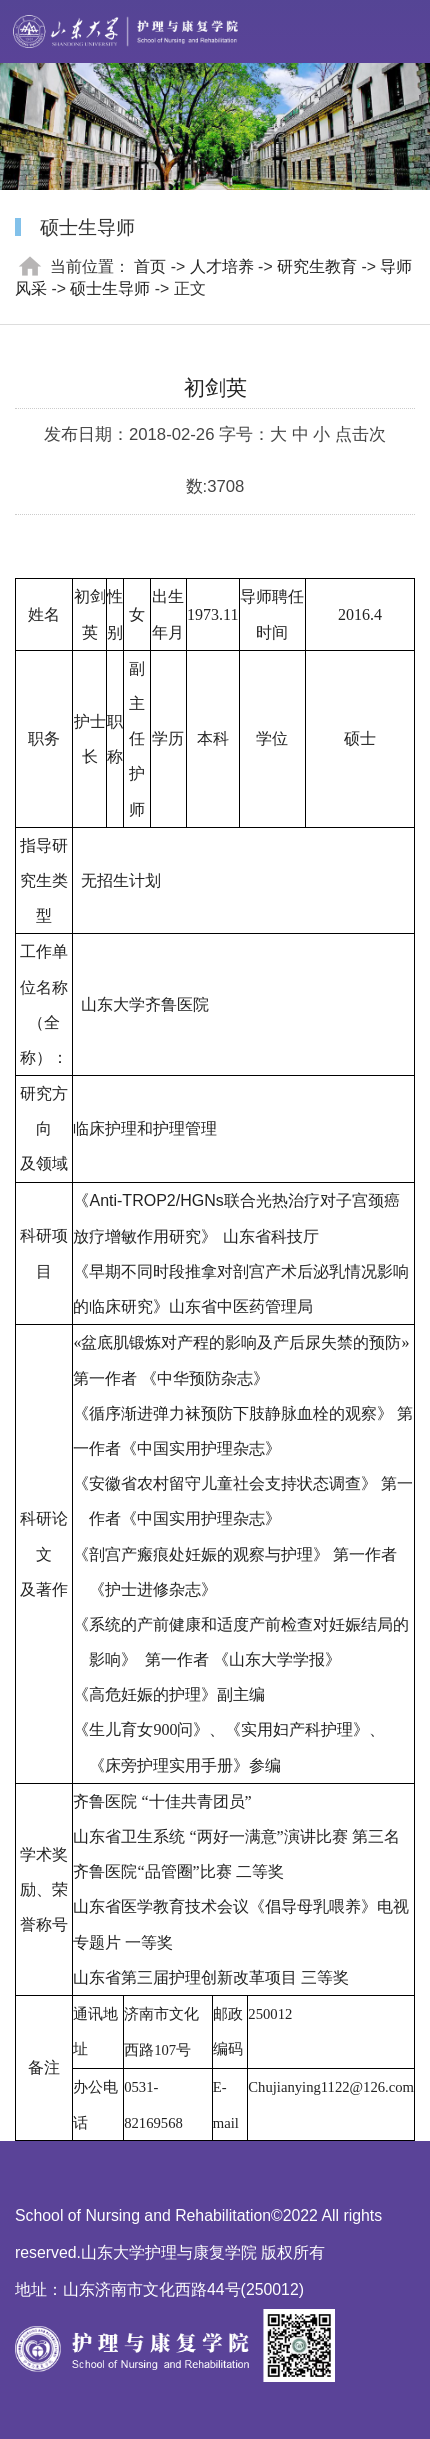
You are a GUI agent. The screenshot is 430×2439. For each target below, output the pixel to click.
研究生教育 (317, 266)
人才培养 (222, 266)
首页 (150, 266)
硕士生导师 (110, 288)
